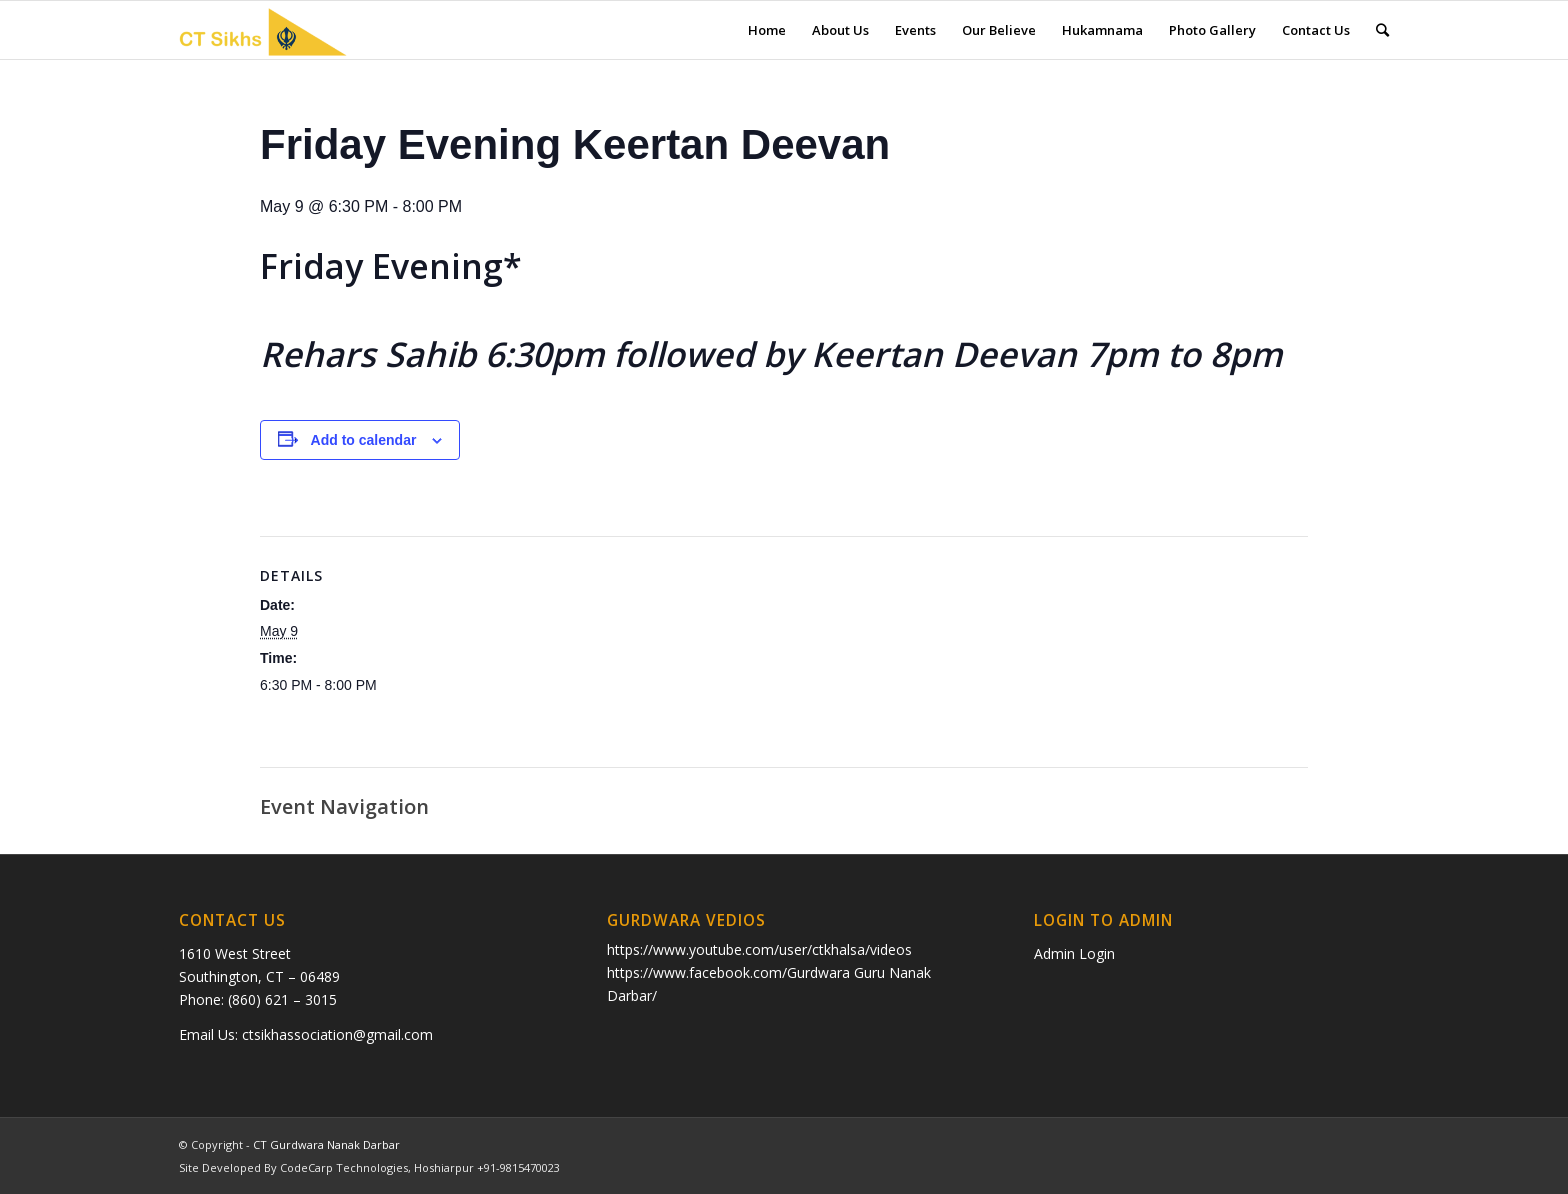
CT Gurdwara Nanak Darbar (326, 1144)
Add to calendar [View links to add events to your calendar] (364, 440)
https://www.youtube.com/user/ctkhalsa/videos (759, 949)
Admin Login (1074, 953)
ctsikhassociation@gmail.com (337, 1034)
